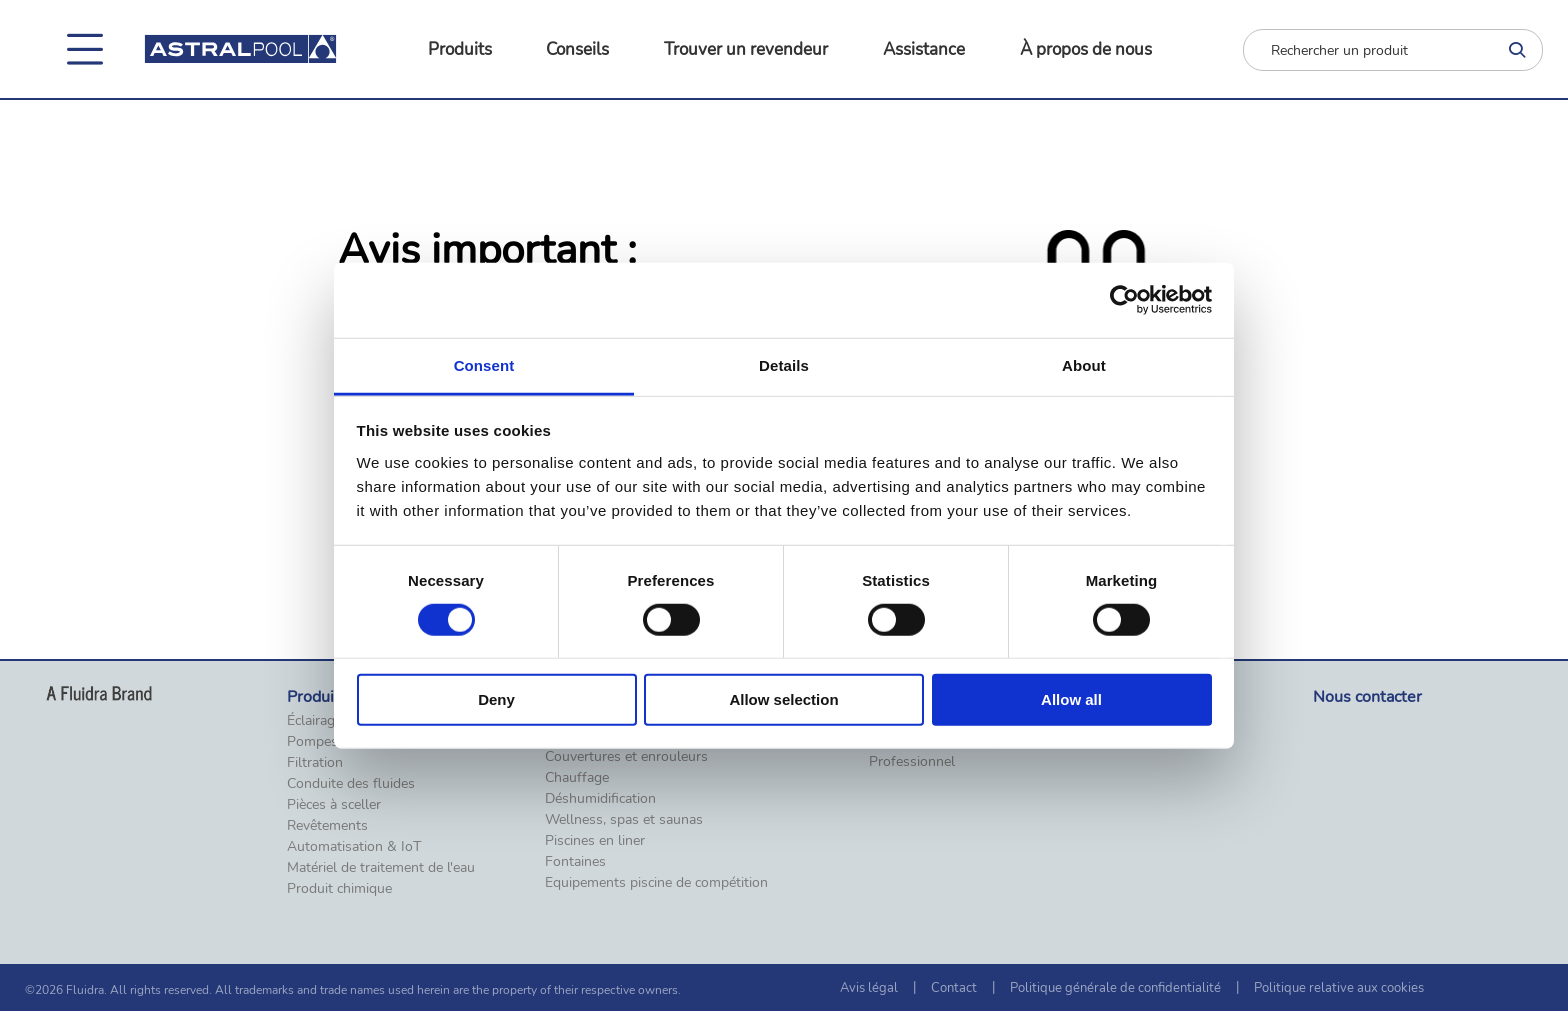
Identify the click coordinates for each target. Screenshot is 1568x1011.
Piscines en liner (595, 841)
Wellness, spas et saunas (624, 820)
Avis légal (869, 988)
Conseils (577, 49)
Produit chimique (339, 889)
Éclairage (314, 721)
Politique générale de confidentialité (1115, 988)
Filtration (315, 763)
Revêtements (327, 826)
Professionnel (912, 762)
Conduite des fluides (351, 784)
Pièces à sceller (334, 805)
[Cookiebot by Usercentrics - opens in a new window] (1124, 300)
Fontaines (575, 862)
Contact (954, 988)
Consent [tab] (484, 364)
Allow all (1071, 699)
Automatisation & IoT (354, 847)
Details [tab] (784, 364)
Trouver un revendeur (746, 49)
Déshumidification (600, 799)
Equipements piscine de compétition (656, 883)
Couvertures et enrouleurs (626, 757)
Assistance (924, 49)
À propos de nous (1086, 49)
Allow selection (783, 699)
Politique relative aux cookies (1339, 988)
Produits (460, 49)
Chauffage (577, 778)
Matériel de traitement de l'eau (381, 868)
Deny (496, 699)
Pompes (312, 742)
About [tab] (1084, 364)
